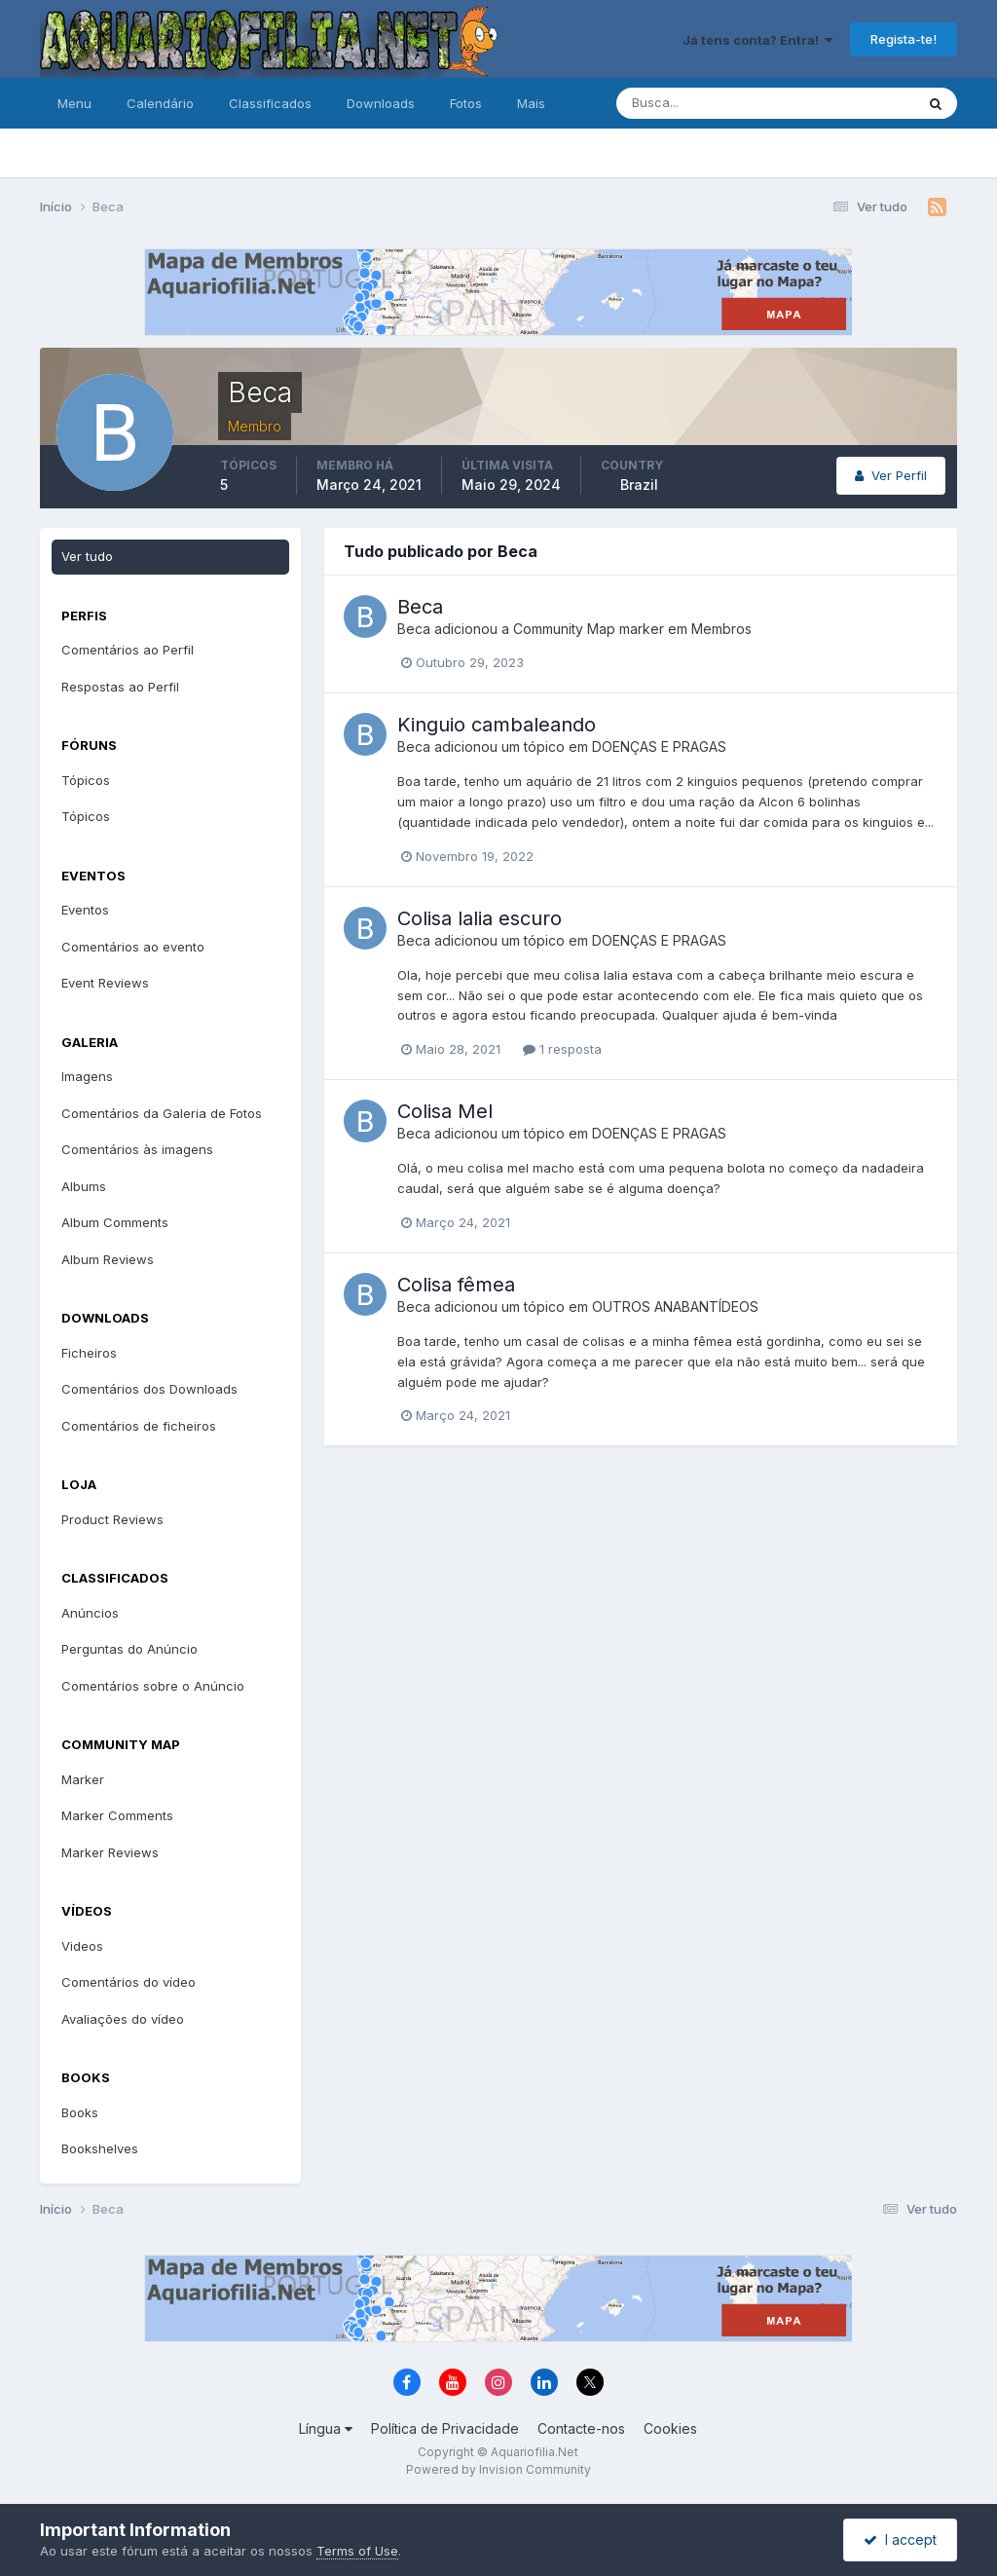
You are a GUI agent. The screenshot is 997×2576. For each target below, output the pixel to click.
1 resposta (562, 1049)
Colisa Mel (445, 1111)
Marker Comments (117, 1815)
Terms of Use (357, 2550)
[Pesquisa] (702, 103)
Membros (721, 628)
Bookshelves (99, 2148)
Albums (83, 1186)
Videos (82, 1946)
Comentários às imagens (137, 1149)
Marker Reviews (110, 1852)
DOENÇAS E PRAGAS (659, 746)
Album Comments (114, 1222)
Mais (531, 103)
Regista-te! (903, 39)
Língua (325, 2428)
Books (79, 2112)
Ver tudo (87, 556)
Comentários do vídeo (128, 1982)
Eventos (85, 909)
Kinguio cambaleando (496, 724)
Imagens (87, 1076)
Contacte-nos (581, 2428)
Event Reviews (105, 982)
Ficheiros (89, 1353)
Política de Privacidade (445, 2428)
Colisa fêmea (456, 1284)
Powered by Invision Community (498, 2469)
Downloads (381, 103)
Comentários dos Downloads (149, 1389)
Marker (82, 1779)
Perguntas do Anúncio (129, 1649)
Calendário (160, 103)
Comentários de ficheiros (138, 1426)
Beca (420, 606)
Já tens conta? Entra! (757, 40)
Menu (74, 103)
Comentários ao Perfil (127, 649)
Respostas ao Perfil (120, 686)
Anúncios (90, 1613)
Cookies (670, 2428)
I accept (900, 2539)
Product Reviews (112, 1519)
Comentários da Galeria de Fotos (161, 1113)
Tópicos (85, 780)
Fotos (466, 103)
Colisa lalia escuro (479, 918)
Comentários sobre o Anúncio (152, 1686)
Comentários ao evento (132, 946)
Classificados (270, 103)
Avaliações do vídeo (122, 2019)
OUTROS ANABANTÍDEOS (675, 1306)
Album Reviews (107, 1259)
